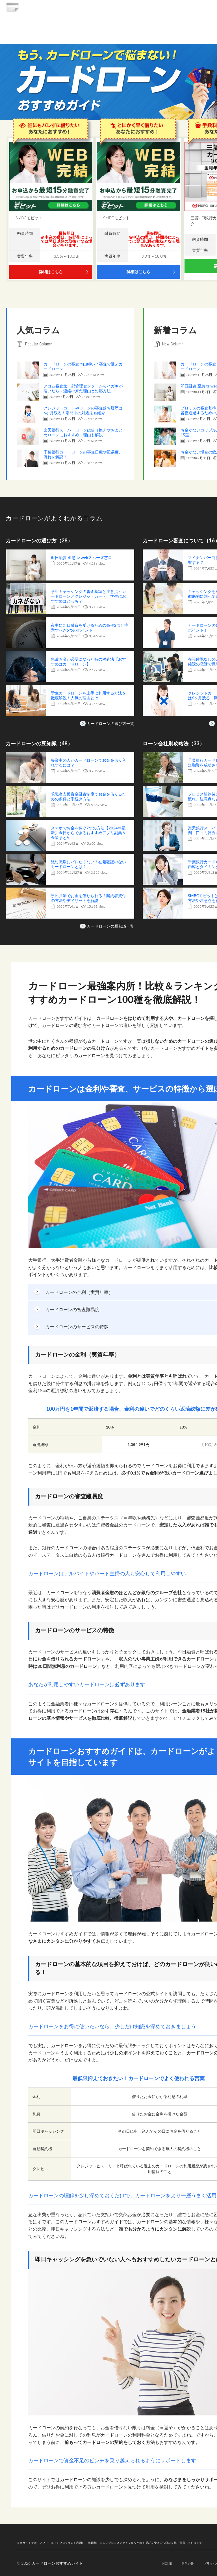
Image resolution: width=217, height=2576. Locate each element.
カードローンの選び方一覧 (110, 723)
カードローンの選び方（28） (43, 540)
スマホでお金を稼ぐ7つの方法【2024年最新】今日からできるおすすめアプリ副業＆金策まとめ (88, 833)
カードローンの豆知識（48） (43, 742)
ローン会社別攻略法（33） (177, 742)
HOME (149, 2562)
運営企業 (172, 2562)
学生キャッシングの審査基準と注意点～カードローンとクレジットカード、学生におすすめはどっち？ (88, 597)
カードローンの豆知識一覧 (110, 925)
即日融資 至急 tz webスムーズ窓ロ (81, 557)
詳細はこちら (51, 271)
